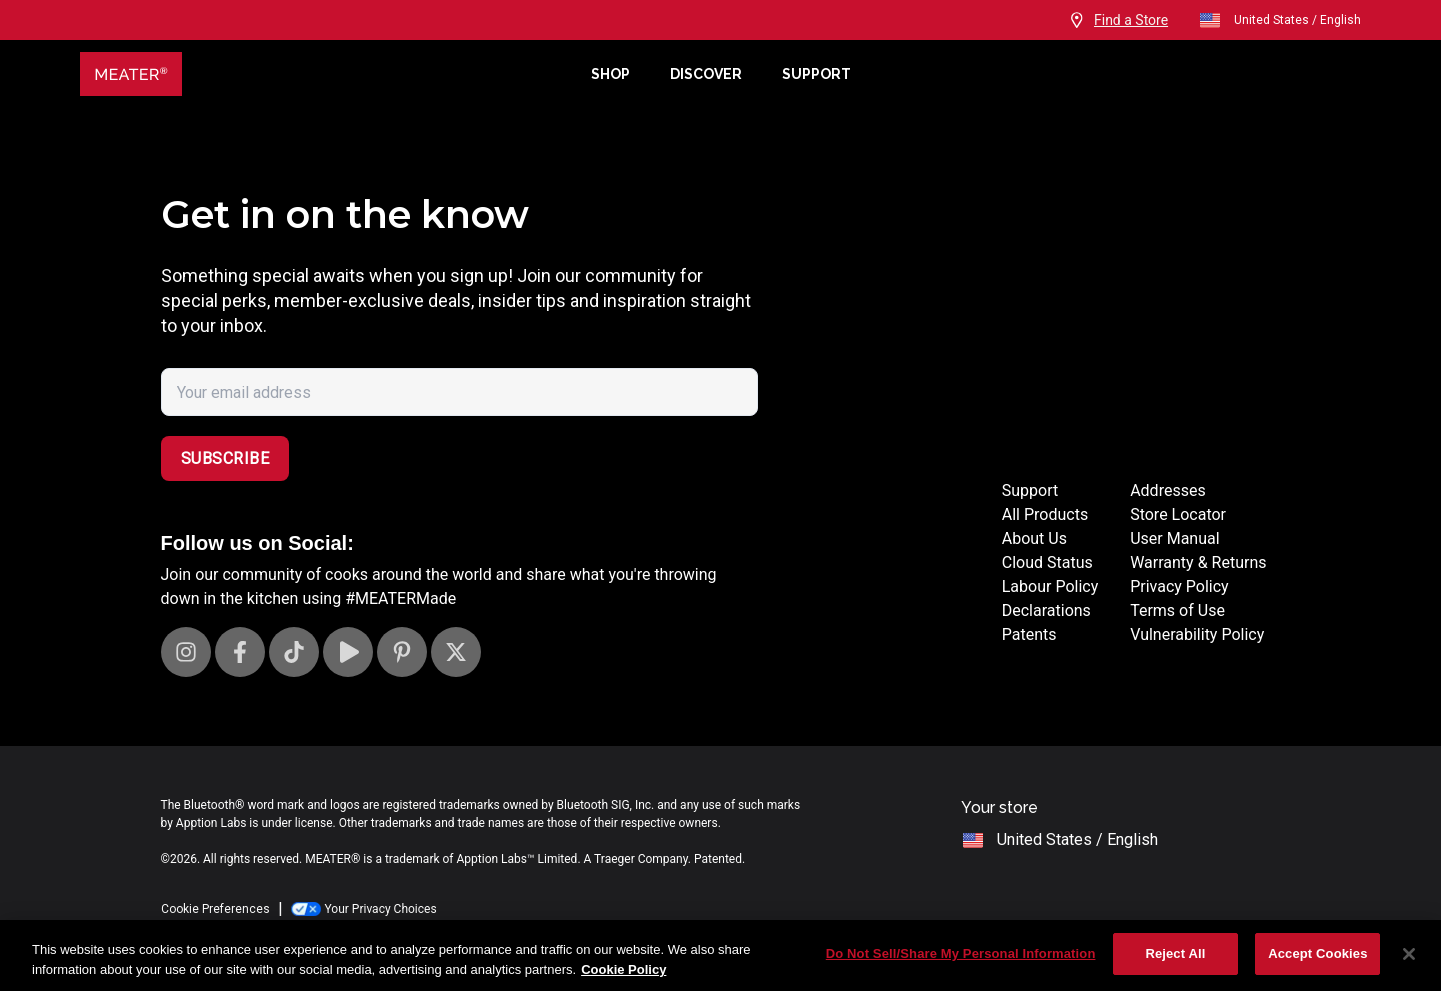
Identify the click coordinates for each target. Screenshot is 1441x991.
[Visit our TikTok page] (294, 652)
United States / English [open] (1279, 20)
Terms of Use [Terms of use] (1177, 610)
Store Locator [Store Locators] (1178, 514)
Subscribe (225, 458)
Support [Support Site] (1030, 490)
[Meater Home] (325, 74)
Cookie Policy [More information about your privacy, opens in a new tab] (623, 969)
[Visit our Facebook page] (240, 652)
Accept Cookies (1317, 953)
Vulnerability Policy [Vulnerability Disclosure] (1197, 634)
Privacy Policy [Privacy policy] (1179, 586)
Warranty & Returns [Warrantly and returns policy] (1198, 562)
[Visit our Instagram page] (186, 652)
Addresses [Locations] (1168, 490)
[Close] (1409, 954)
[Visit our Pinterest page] (402, 652)
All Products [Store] (1045, 514)
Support (816, 74)
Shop (610, 74)
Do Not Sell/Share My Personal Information (961, 953)
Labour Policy (1050, 586)
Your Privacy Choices (364, 909)
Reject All (1175, 953)
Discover (706, 74)
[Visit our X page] (456, 652)
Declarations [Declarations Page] (1046, 610)
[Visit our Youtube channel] (348, 652)
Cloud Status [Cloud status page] (1047, 562)
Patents (1029, 634)
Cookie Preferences (215, 909)
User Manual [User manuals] (1174, 538)
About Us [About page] (1034, 538)
